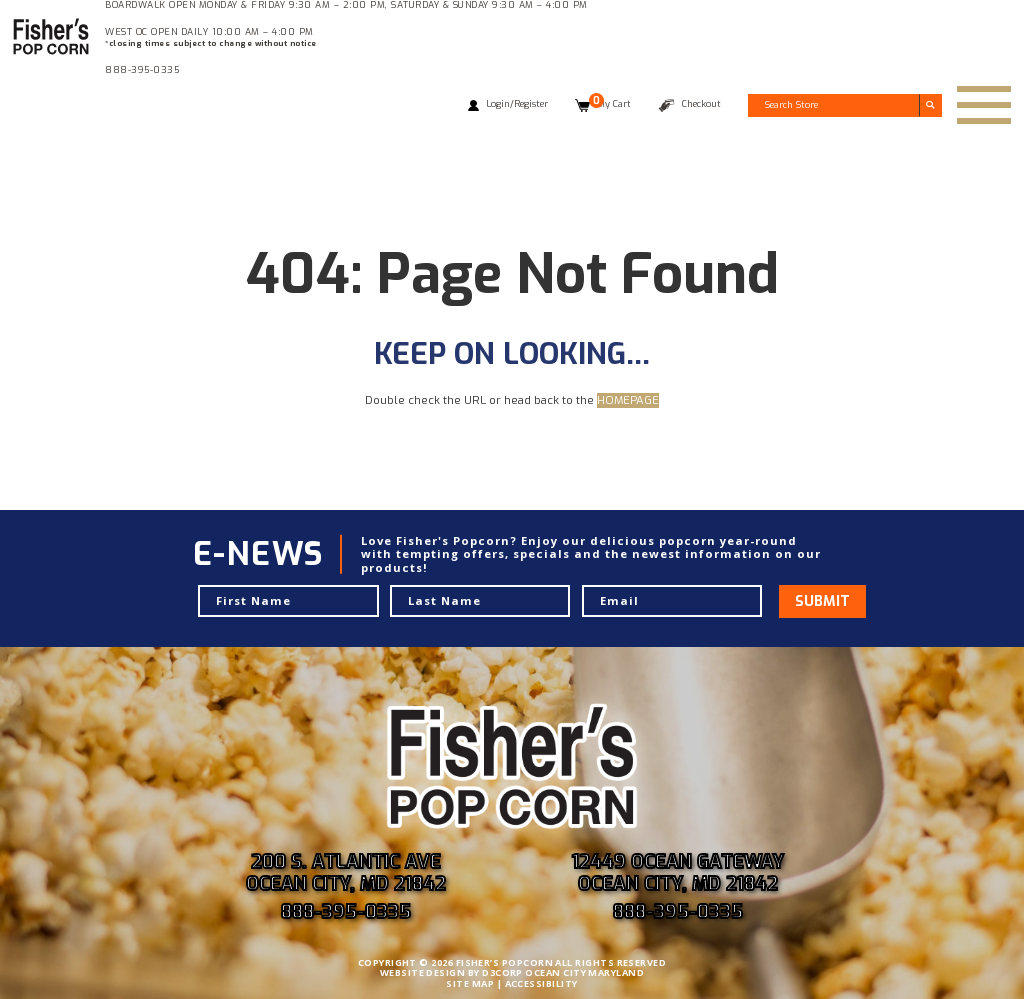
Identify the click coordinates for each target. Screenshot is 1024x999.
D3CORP (502, 972)
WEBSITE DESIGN (422, 972)
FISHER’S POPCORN (504, 962)
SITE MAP (470, 983)
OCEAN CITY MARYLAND (584, 972)
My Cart (610, 104)
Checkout (701, 104)
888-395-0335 (142, 70)
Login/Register (517, 104)
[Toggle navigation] (984, 105)
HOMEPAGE (628, 400)
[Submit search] (930, 105)
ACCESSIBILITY (541, 983)
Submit (822, 601)
